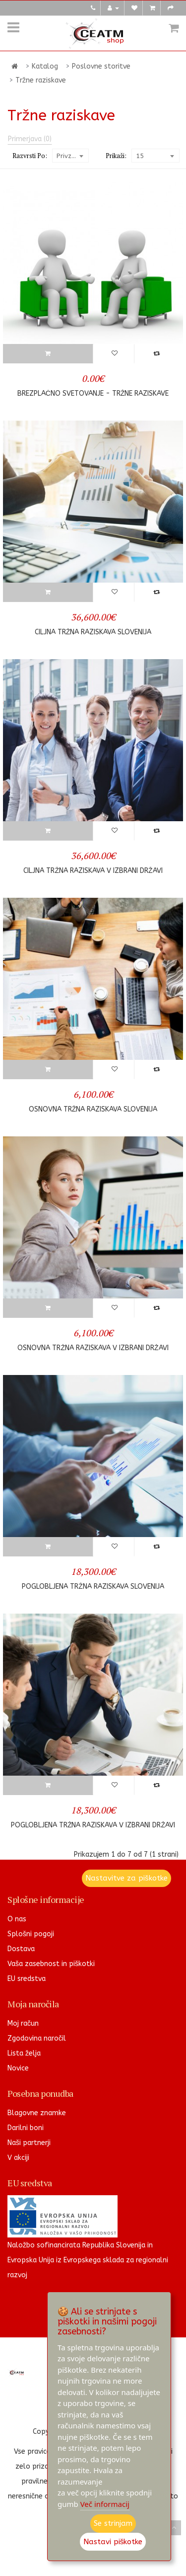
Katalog (45, 66)
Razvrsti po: (29, 155)
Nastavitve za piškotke (126, 1878)
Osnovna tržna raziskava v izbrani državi (92, 1348)
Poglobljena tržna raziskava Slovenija (93, 1586)
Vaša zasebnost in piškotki (51, 1964)
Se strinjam (113, 2523)
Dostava (21, 1949)
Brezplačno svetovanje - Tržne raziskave (93, 393)
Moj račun (23, 2023)
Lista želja (24, 2053)
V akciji (18, 2157)
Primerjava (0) (30, 139)
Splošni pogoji (30, 1934)
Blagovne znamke (36, 2113)
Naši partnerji (29, 2143)
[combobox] (70, 156)
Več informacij (104, 2504)
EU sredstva (26, 1979)
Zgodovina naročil (36, 2038)
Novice (18, 2068)
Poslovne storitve (101, 66)
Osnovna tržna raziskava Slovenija (93, 1109)
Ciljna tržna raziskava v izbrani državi (92, 870)
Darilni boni (25, 2128)
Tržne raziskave (40, 80)
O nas (16, 1919)
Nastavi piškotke (113, 2541)
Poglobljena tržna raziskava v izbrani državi (93, 1825)
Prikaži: (116, 155)
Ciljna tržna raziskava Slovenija (93, 632)
